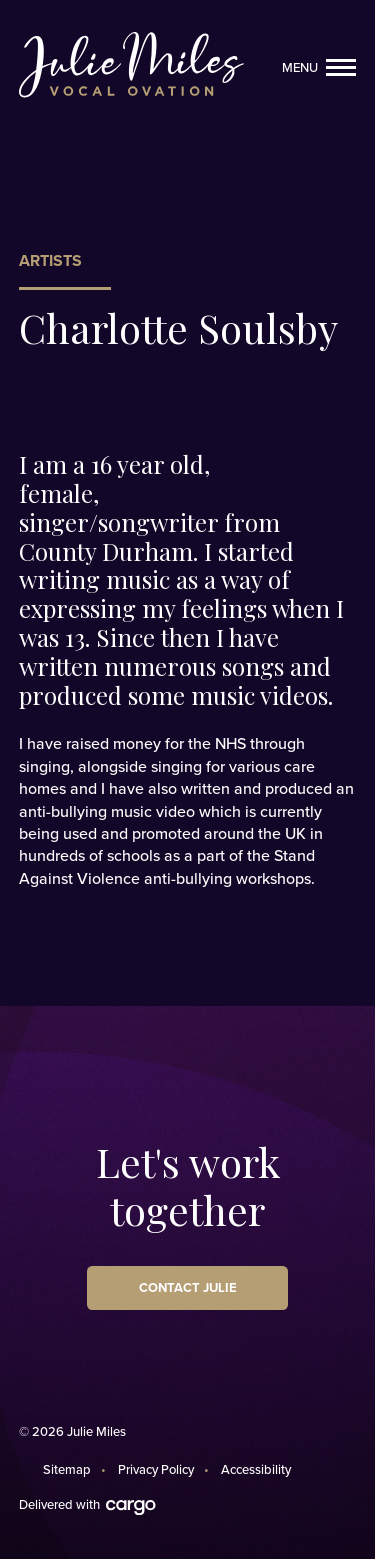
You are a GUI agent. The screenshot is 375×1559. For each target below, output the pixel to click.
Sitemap (67, 1470)
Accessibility (256, 1470)
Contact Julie (188, 1288)
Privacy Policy (156, 1470)
